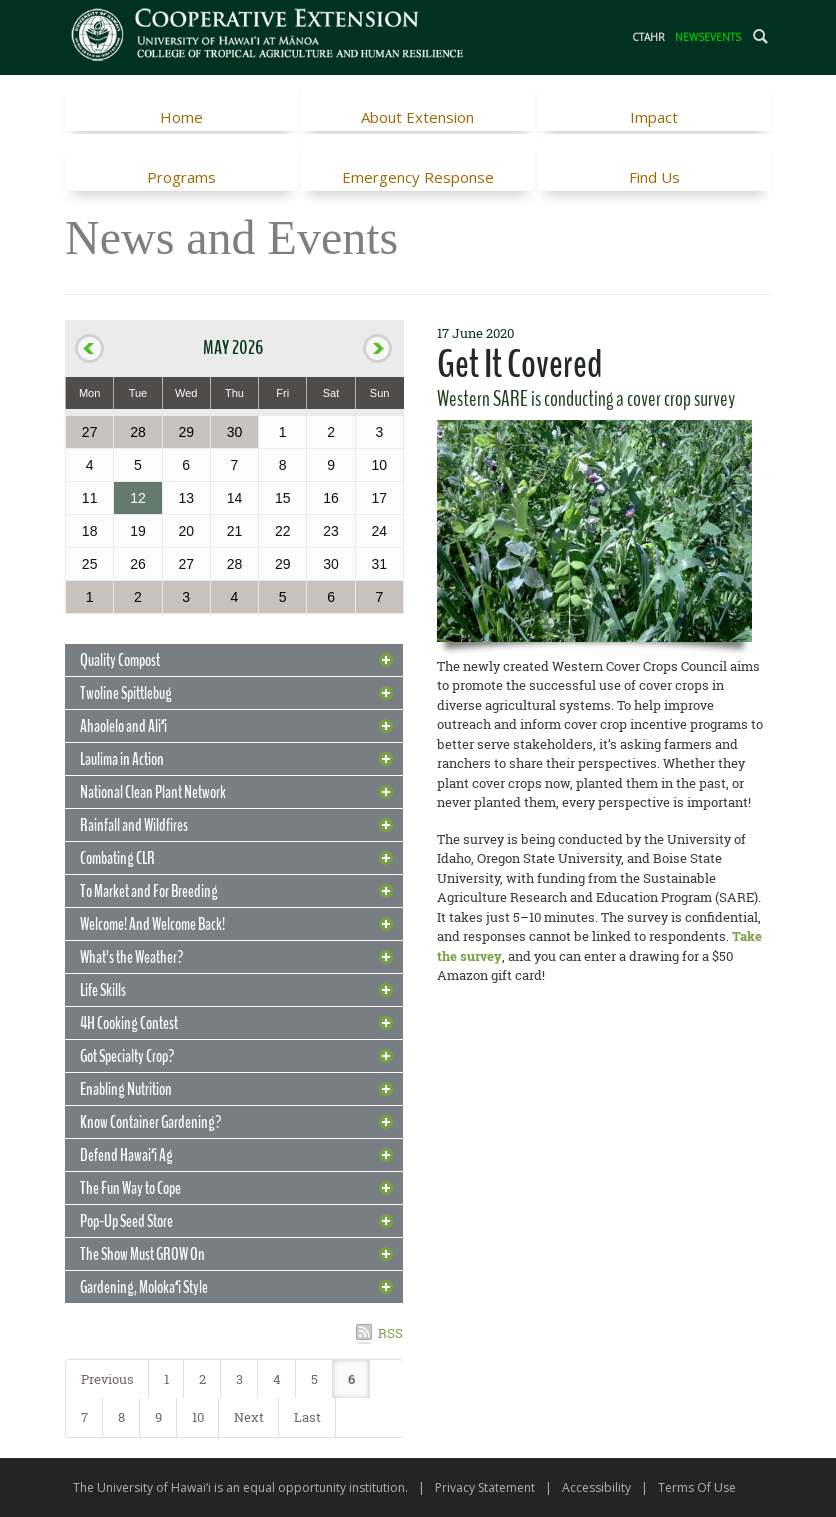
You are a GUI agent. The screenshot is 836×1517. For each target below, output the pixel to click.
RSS (390, 1333)
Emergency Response (418, 177)
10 (198, 1417)
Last (307, 1417)
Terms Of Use (697, 1487)
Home (181, 117)
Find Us (654, 177)
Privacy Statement (485, 1487)
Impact (654, 117)
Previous (107, 1379)
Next (249, 1417)
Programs (181, 177)
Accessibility (596, 1487)
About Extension (417, 117)
